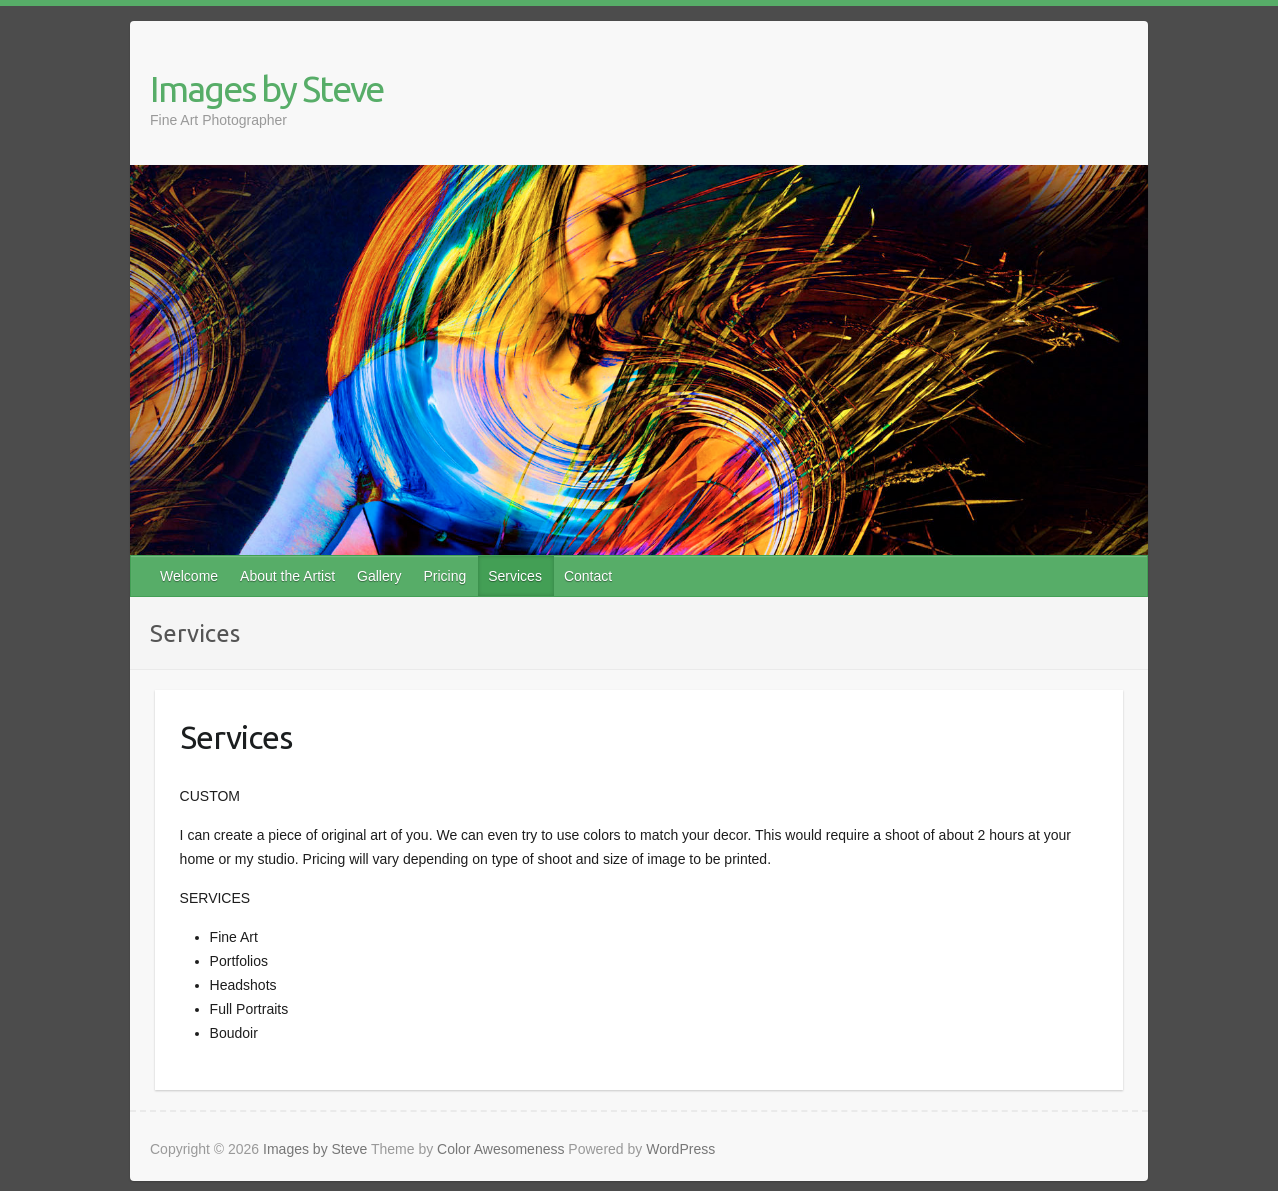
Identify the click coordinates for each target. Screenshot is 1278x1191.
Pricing (444, 576)
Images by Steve (266, 88)
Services (515, 576)
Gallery (379, 576)
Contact (588, 576)
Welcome (189, 576)
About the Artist (287, 576)
